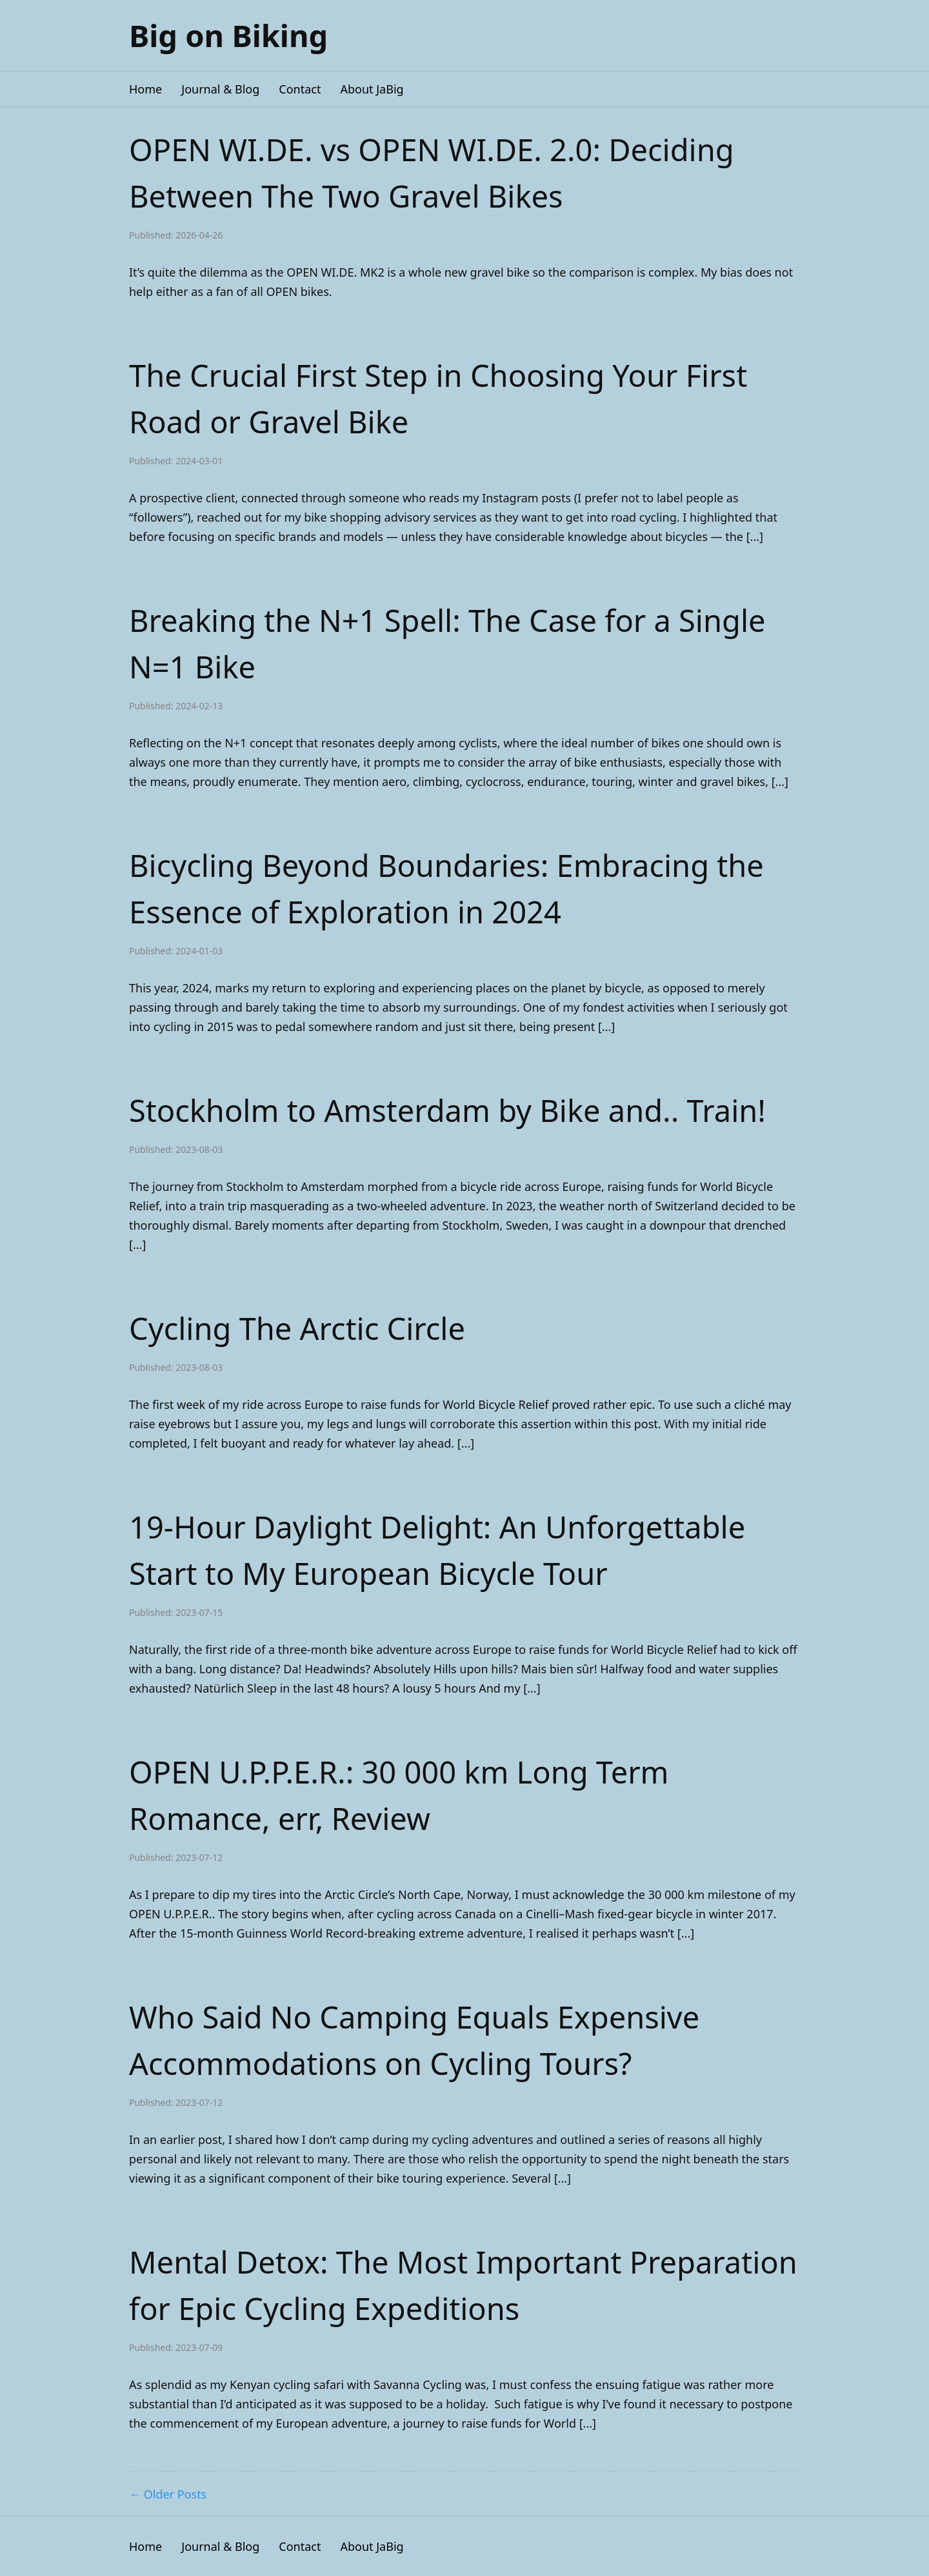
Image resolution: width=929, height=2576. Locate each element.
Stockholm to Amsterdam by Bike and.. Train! (447, 1110)
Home (145, 89)
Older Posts (175, 2494)
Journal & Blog (220, 89)
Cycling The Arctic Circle (297, 1328)
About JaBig (371, 89)
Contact (300, 89)
